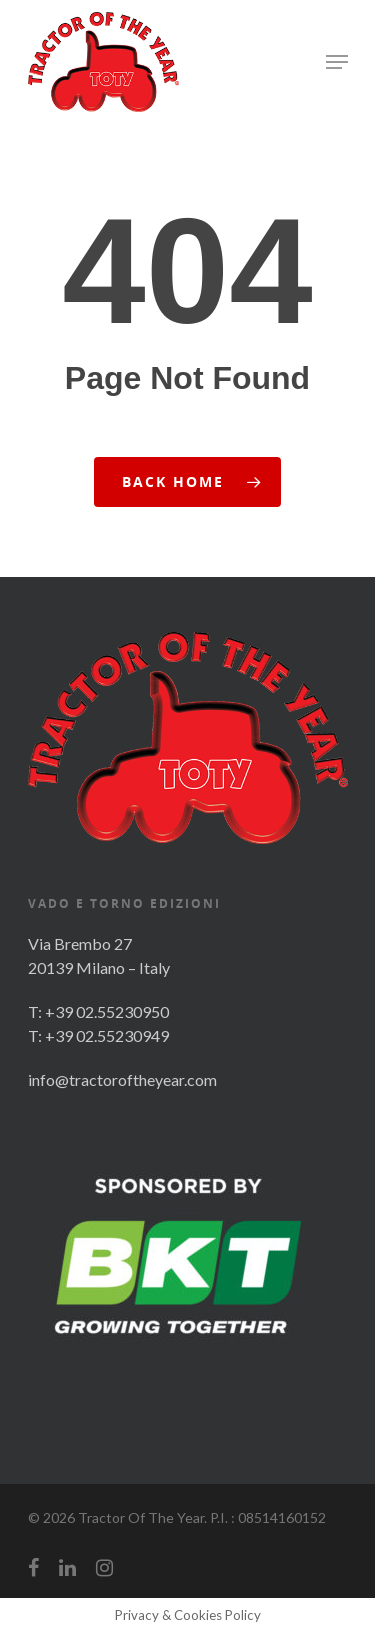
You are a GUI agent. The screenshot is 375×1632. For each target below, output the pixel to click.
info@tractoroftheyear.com (122, 1079)
